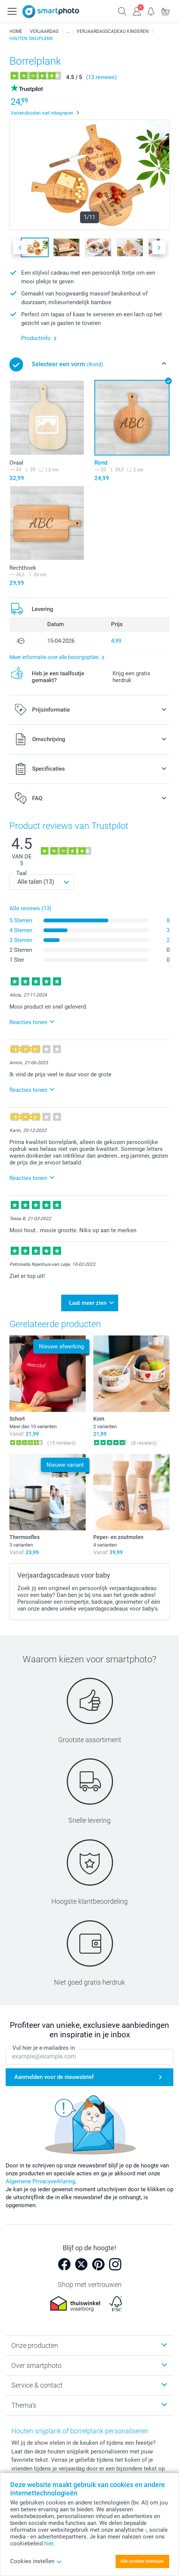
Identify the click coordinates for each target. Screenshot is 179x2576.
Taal (21, 873)
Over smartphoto (36, 2365)
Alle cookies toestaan (142, 2561)
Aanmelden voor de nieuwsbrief (54, 2077)
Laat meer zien (87, 1303)
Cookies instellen (36, 2561)
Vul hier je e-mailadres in (43, 2047)
